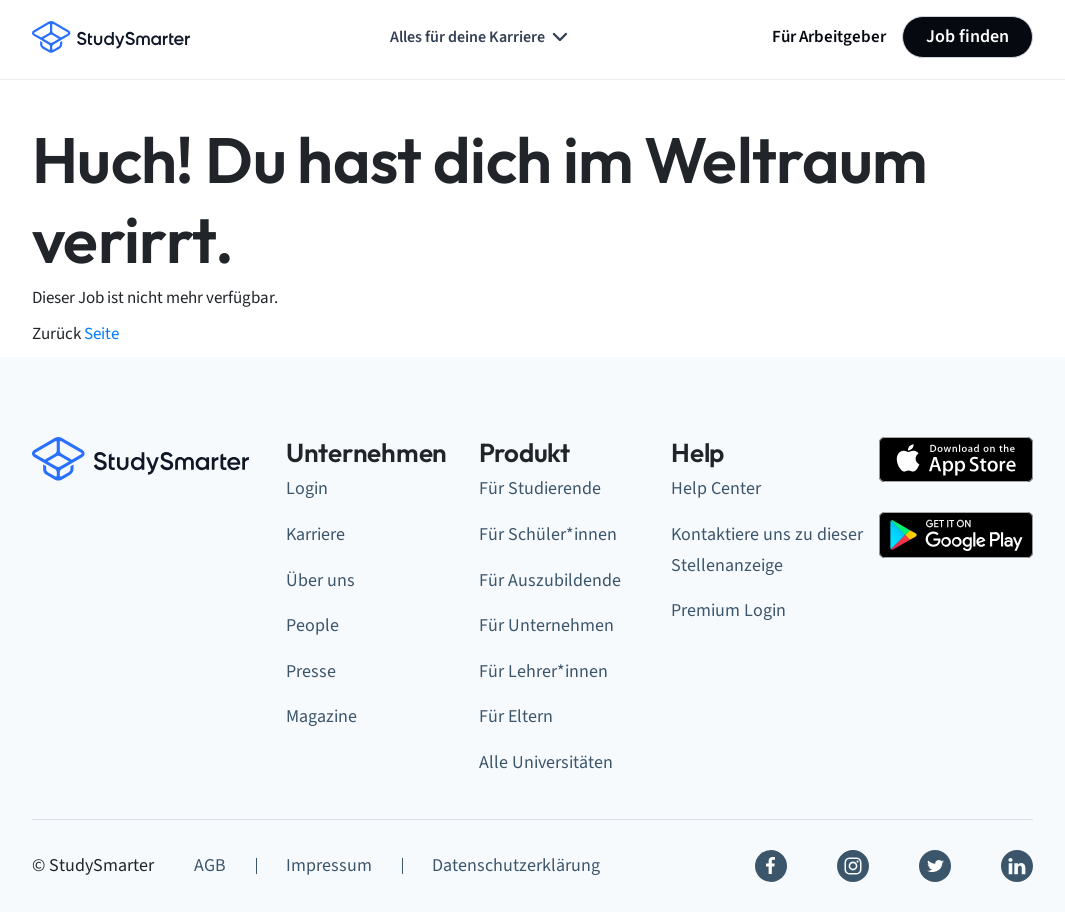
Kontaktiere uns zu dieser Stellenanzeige (767, 550)
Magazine (321, 716)
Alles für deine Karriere (481, 37)
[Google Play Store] (956, 534)
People (312, 625)
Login (307, 488)
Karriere (315, 534)
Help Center (716, 488)
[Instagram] (853, 866)
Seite (101, 333)
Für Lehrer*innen (543, 671)
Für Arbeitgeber (829, 36)
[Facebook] (771, 866)
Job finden (967, 36)
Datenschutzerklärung (516, 865)
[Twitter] (935, 866)
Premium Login (728, 610)
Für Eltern (516, 716)
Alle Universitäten (546, 762)
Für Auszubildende (550, 580)
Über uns (320, 580)
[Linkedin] (1017, 866)
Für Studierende (540, 488)
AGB (210, 865)
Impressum (329, 865)
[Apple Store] (956, 459)
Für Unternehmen (546, 625)
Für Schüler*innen (548, 534)
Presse (311, 671)
